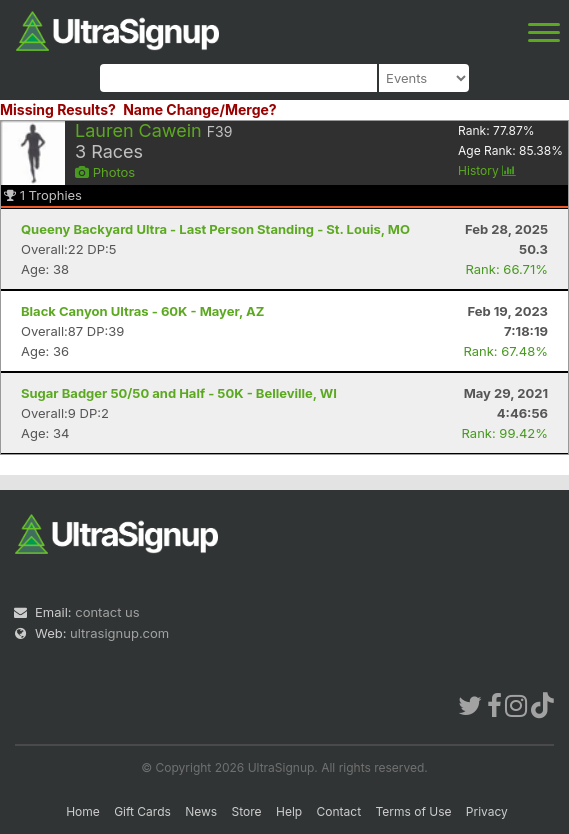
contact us (107, 612)
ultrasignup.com (119, 633)
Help (289, 811)
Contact (339, 811)
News (201, 811)
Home (83, 811)
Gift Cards (142, 811)
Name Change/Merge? (200, 109)
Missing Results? (58, 109)
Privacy (487, 811)
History (487, 170)
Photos (105, 172)
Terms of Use (413, 811)
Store (247, 811)
